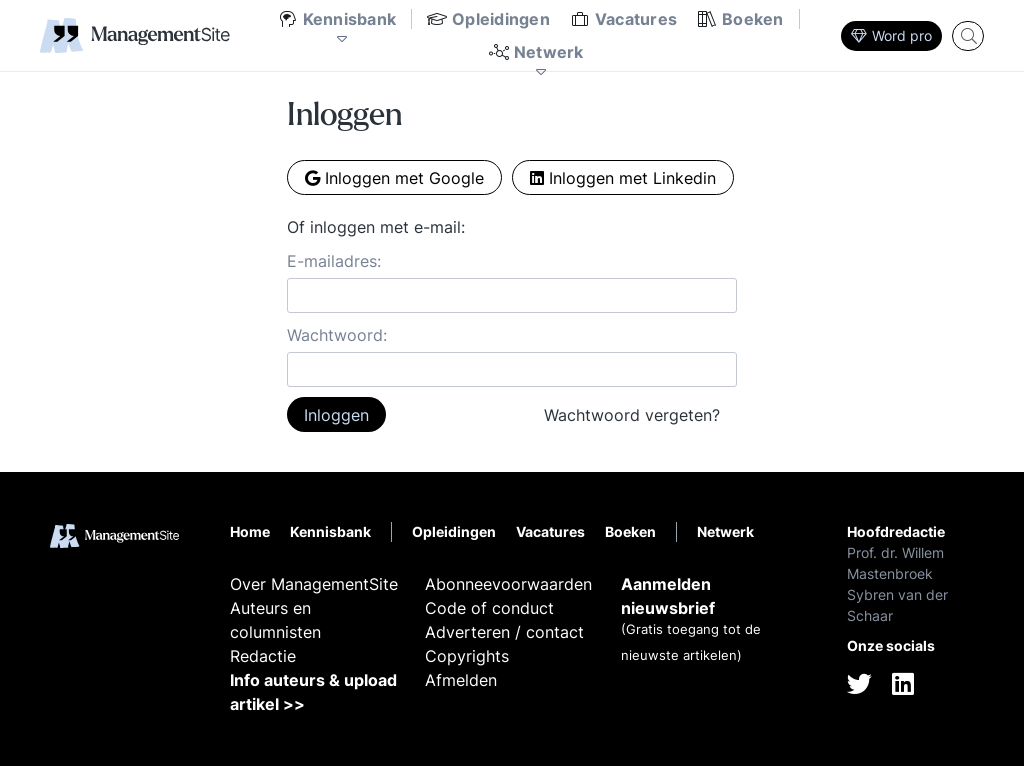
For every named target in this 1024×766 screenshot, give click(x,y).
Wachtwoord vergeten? (632, 415)
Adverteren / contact (504, 632)
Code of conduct (489, 608)
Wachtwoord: (337, 335)
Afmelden (461, 680)
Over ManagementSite (314, 584)
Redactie (263, 656)
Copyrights (467, 656)
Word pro (891, 35)
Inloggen (336, 415)
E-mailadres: (334, 261)
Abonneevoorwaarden (508, 584)
